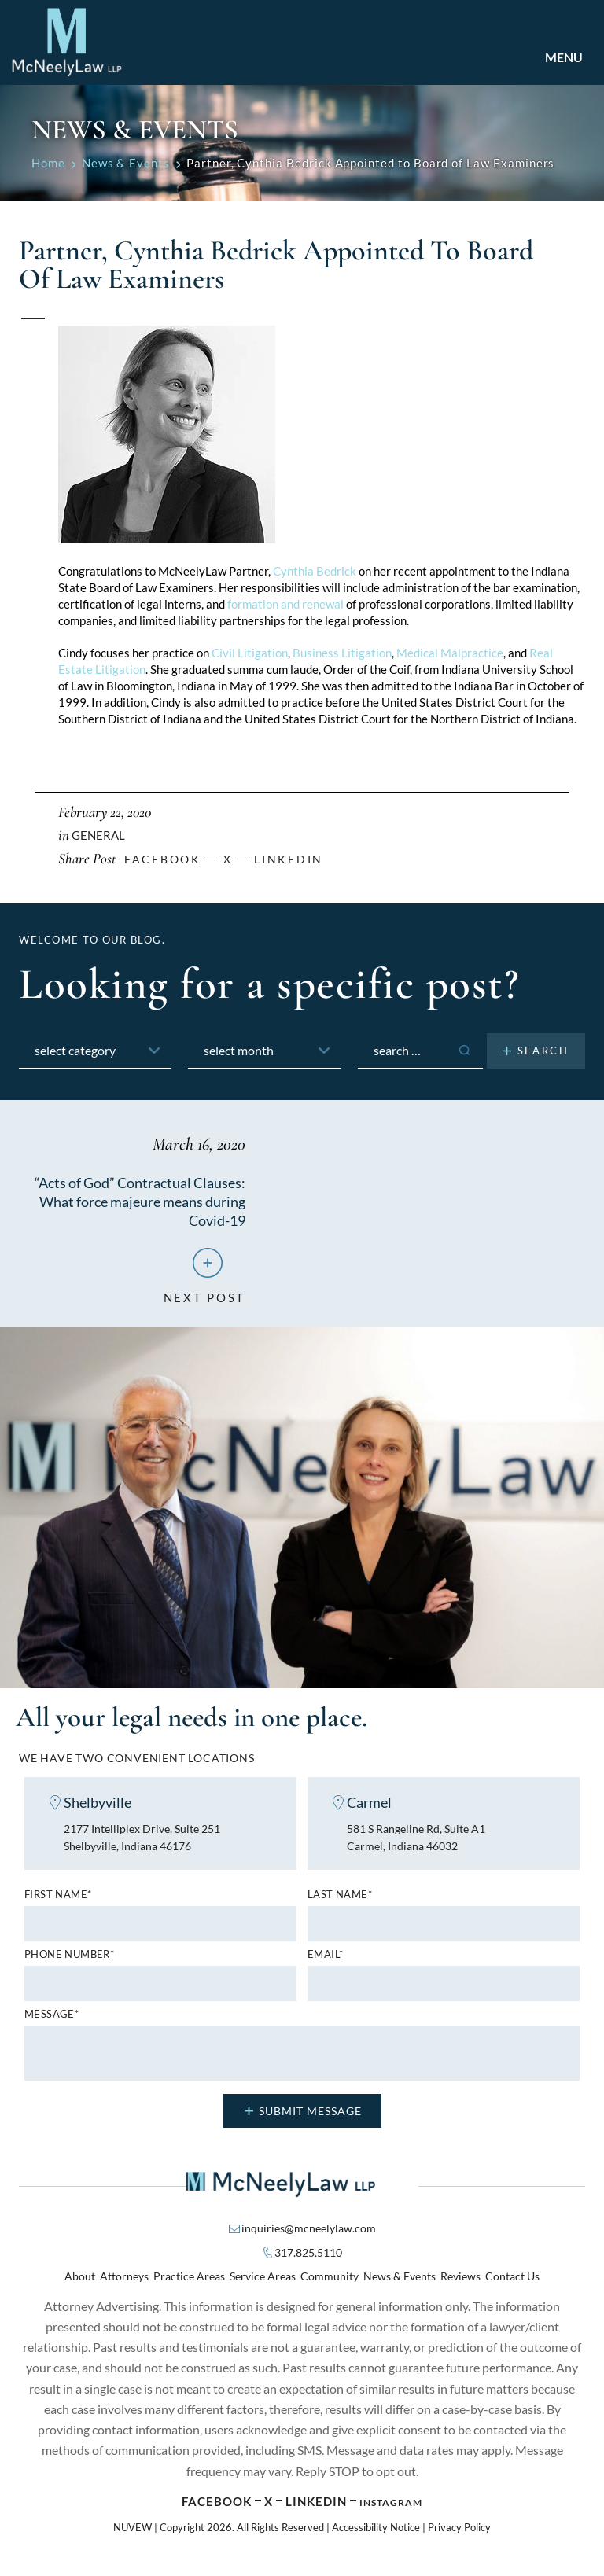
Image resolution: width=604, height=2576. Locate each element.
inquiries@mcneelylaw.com (308, 2237)
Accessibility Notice (376, 2536)
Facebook (217, 2510)
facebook (162, 859)
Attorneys (124, 2285)
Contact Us (512, 2285)
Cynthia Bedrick (314, 571)
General (98, 835)
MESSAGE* (51, 2023)
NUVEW (132, 2536)
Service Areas (263, 2285)
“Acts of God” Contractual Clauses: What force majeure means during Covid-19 (147, 1200)
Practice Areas (189, 2285)
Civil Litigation (250, 653)
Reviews (460, 2285)
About (79, 2285)
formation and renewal (285, 604)
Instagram (390, 2511)
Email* (325, 1964)
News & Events (399, 2285)
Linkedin (288, 859)
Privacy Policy (459, 2536)
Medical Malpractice (449, 653)
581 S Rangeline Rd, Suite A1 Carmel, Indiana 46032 (421, 1845)
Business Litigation (342, 653)
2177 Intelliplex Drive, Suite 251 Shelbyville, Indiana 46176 (149, 1845)
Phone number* (69, 1964)
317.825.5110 (308, 2262)
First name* (57, 1904)
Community (329, 2285)
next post (204, 1298)
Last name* (340, 1904)
